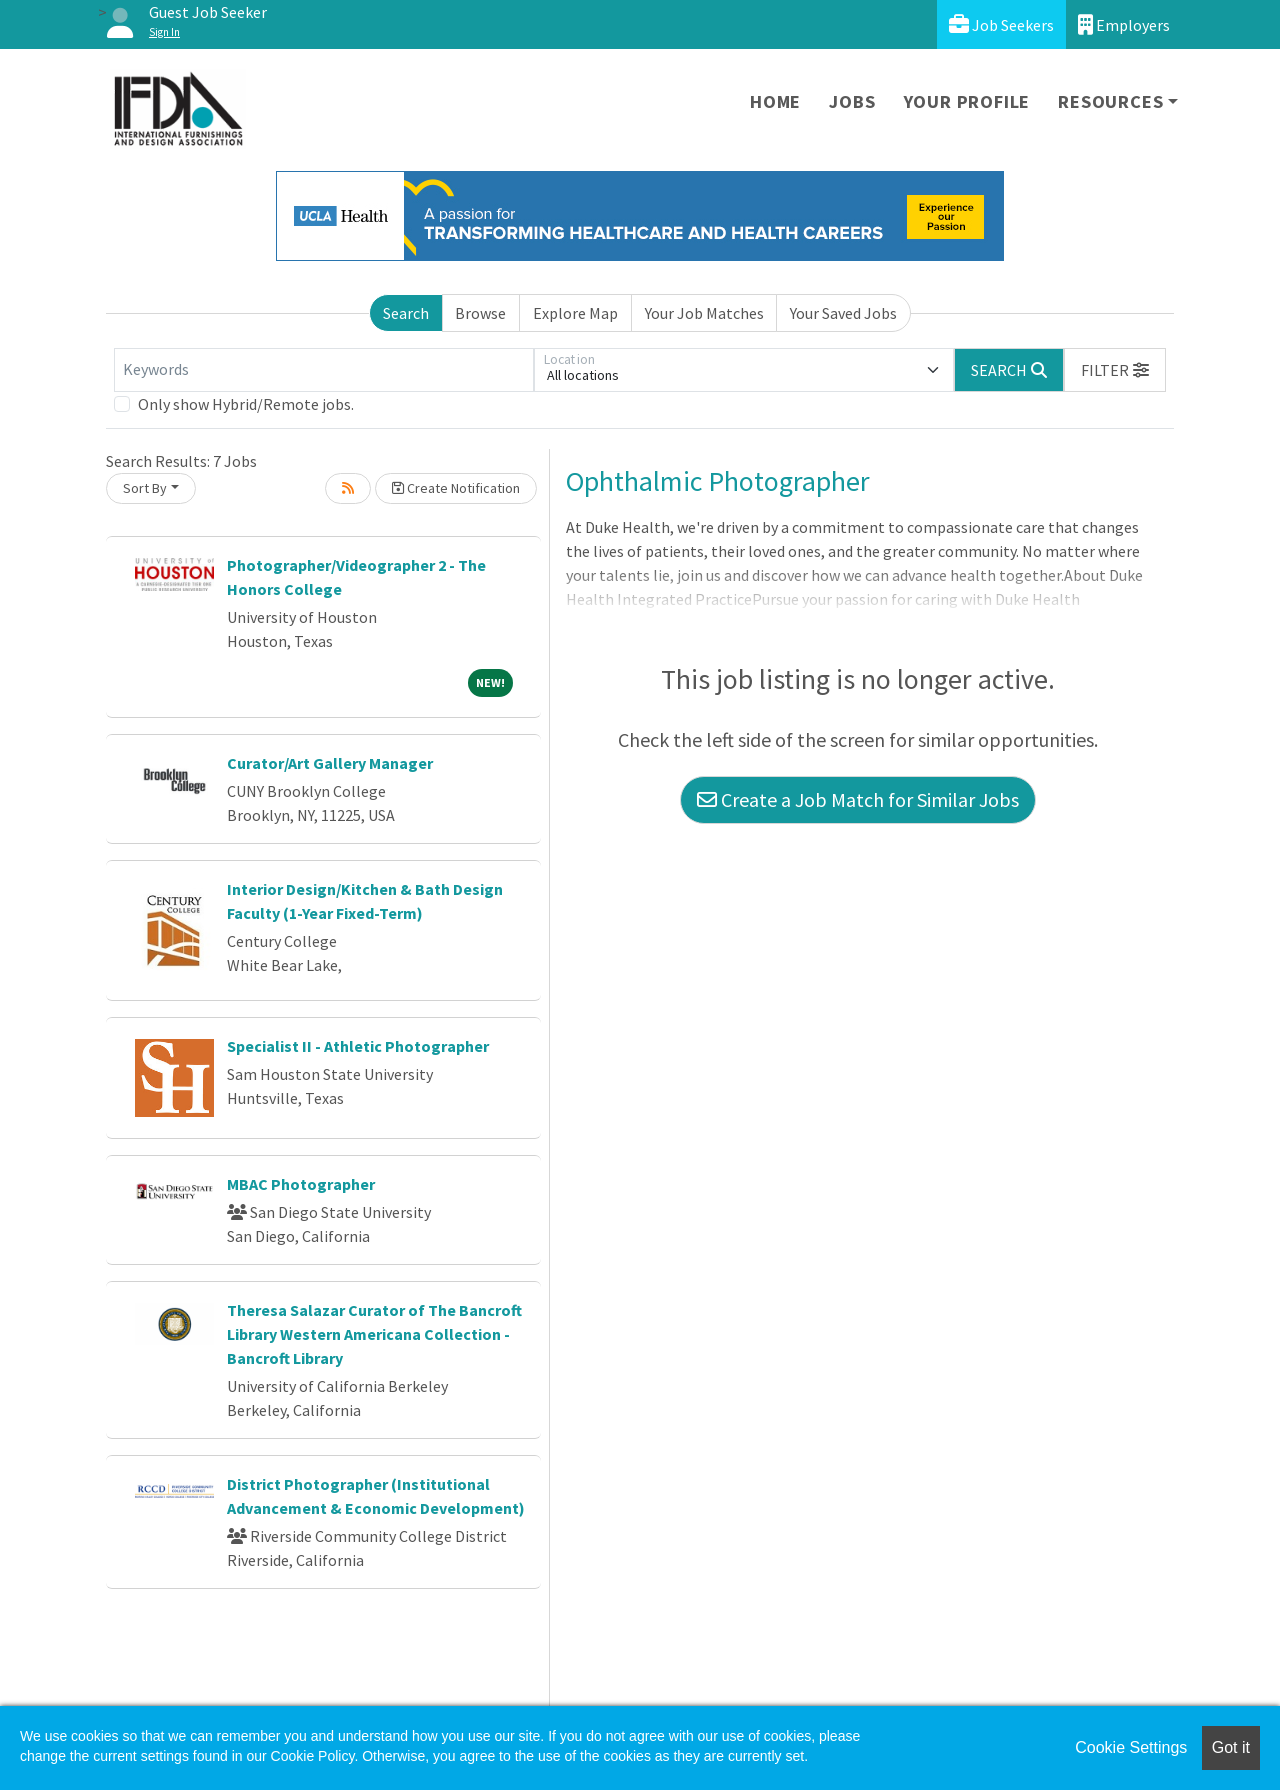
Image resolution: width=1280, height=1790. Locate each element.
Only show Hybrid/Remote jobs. (246, 404)
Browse (480, 313)
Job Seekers (1001, 24)
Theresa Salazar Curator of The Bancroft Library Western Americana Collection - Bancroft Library (374, 1334)
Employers (1124, 24)
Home (775, 101)
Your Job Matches (704, 313)
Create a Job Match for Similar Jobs (858, 799)
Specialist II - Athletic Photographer (358, 1046)
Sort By (145, 488)
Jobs (852, 101)
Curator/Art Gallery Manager (330, 763)
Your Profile (967, 101)
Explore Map (575, 313)
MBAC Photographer (301, 1184)
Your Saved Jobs (843, 313)
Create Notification (456, 488)
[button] (1115, 370)
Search (406, 313)
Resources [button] (1110, 101)
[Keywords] (324, 370)
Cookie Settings (1131, 1747)
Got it (1231, 1747)
